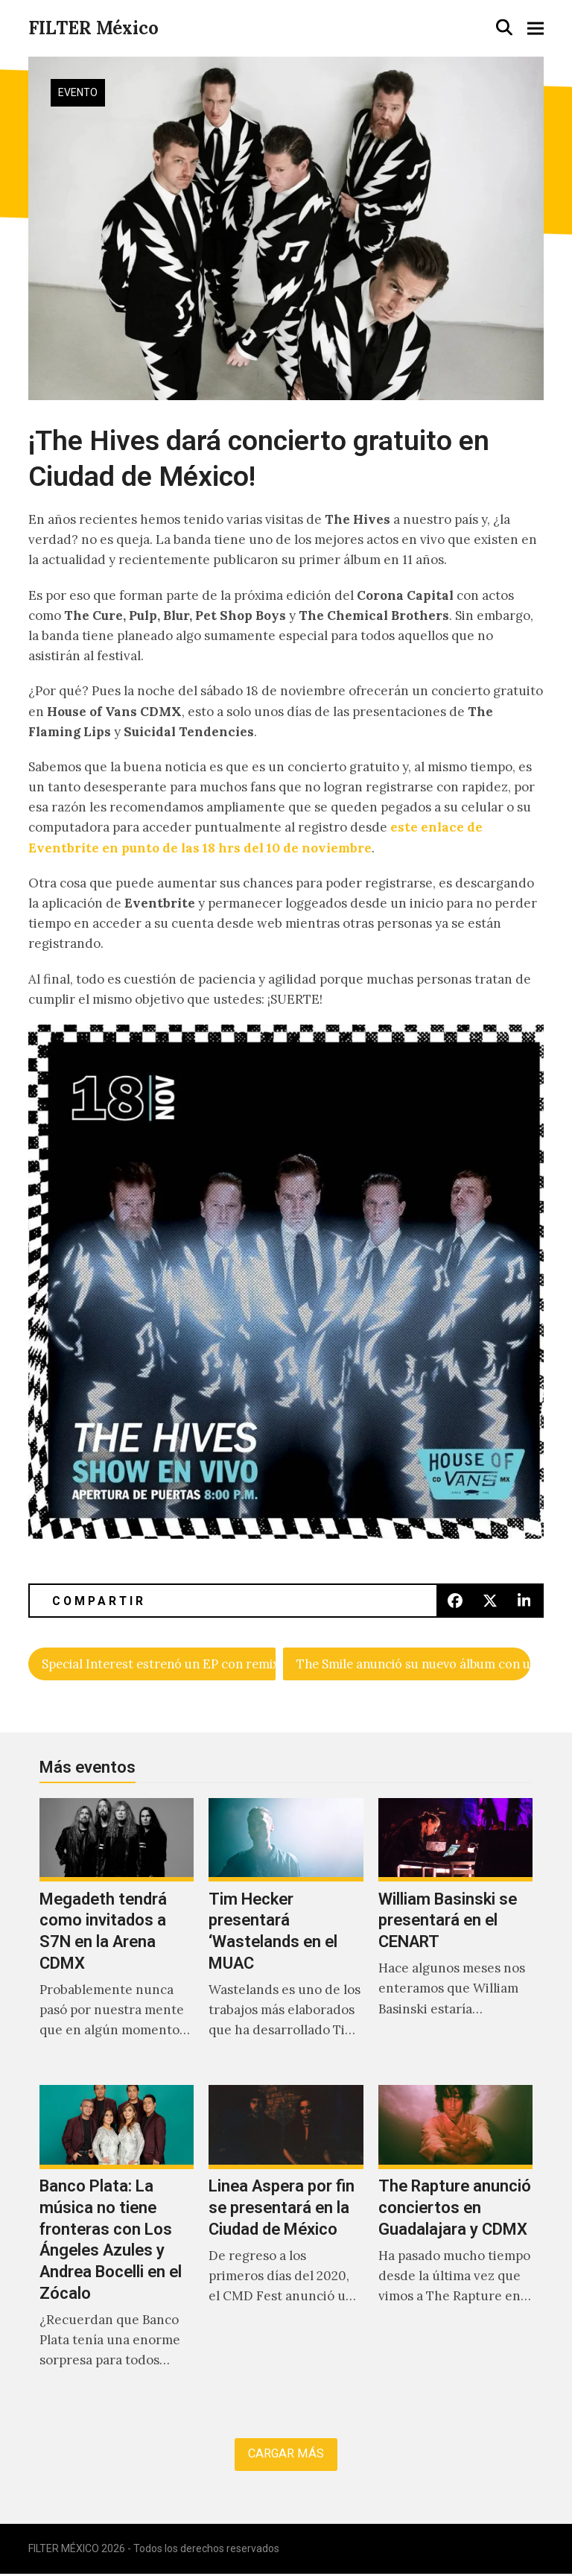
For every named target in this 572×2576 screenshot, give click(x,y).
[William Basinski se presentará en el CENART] (455, 1935)
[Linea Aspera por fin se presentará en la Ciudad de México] (286, 2244)
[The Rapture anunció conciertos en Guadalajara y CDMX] (455, 2244)
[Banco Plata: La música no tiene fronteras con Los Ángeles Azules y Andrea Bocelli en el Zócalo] (116, 2244)
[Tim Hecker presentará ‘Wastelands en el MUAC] (286, 1935)
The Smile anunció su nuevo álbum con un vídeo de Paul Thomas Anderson (413, 1664)
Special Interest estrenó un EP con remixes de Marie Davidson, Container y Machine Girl (159, 1664)
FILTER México (93, 27)
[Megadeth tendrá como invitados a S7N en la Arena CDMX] (116, 1935)
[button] (504, 27)
